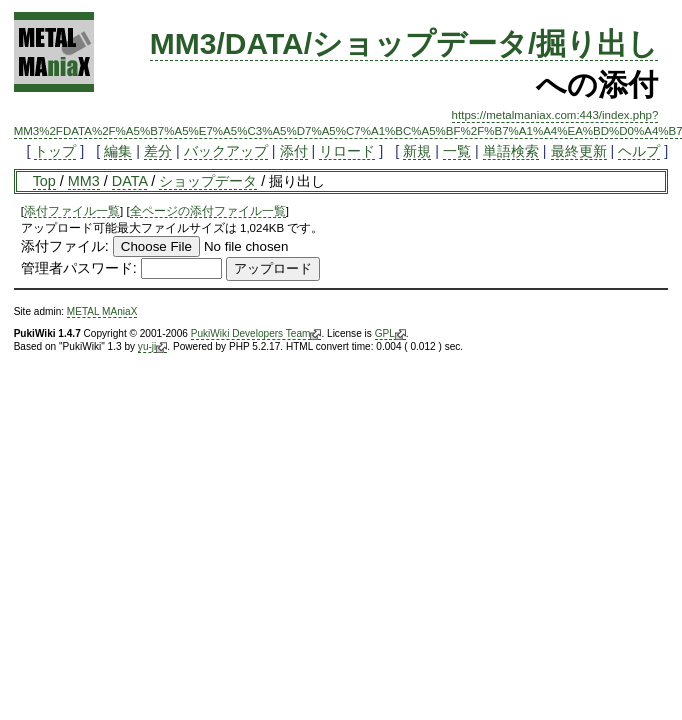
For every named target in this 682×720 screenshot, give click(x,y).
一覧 (457, 151)
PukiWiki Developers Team (256, 334)
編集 (118, 151)
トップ (55, 151)
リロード (347, 151)
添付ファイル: (65, 246)
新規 (417, 151)
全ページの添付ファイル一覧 (208, 211)
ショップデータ (208, 181)
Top (44, 181)
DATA (129, 181)
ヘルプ (639, 151)
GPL (390, 334)
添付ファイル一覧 (72, 211)
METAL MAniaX (102, 311)
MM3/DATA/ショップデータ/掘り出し (404, 43)
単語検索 (511, 151)
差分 (158, 151)
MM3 (84, 181)
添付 (294, 151)
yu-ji (152, 347)
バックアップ (226, 151)
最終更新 (579, 151)
